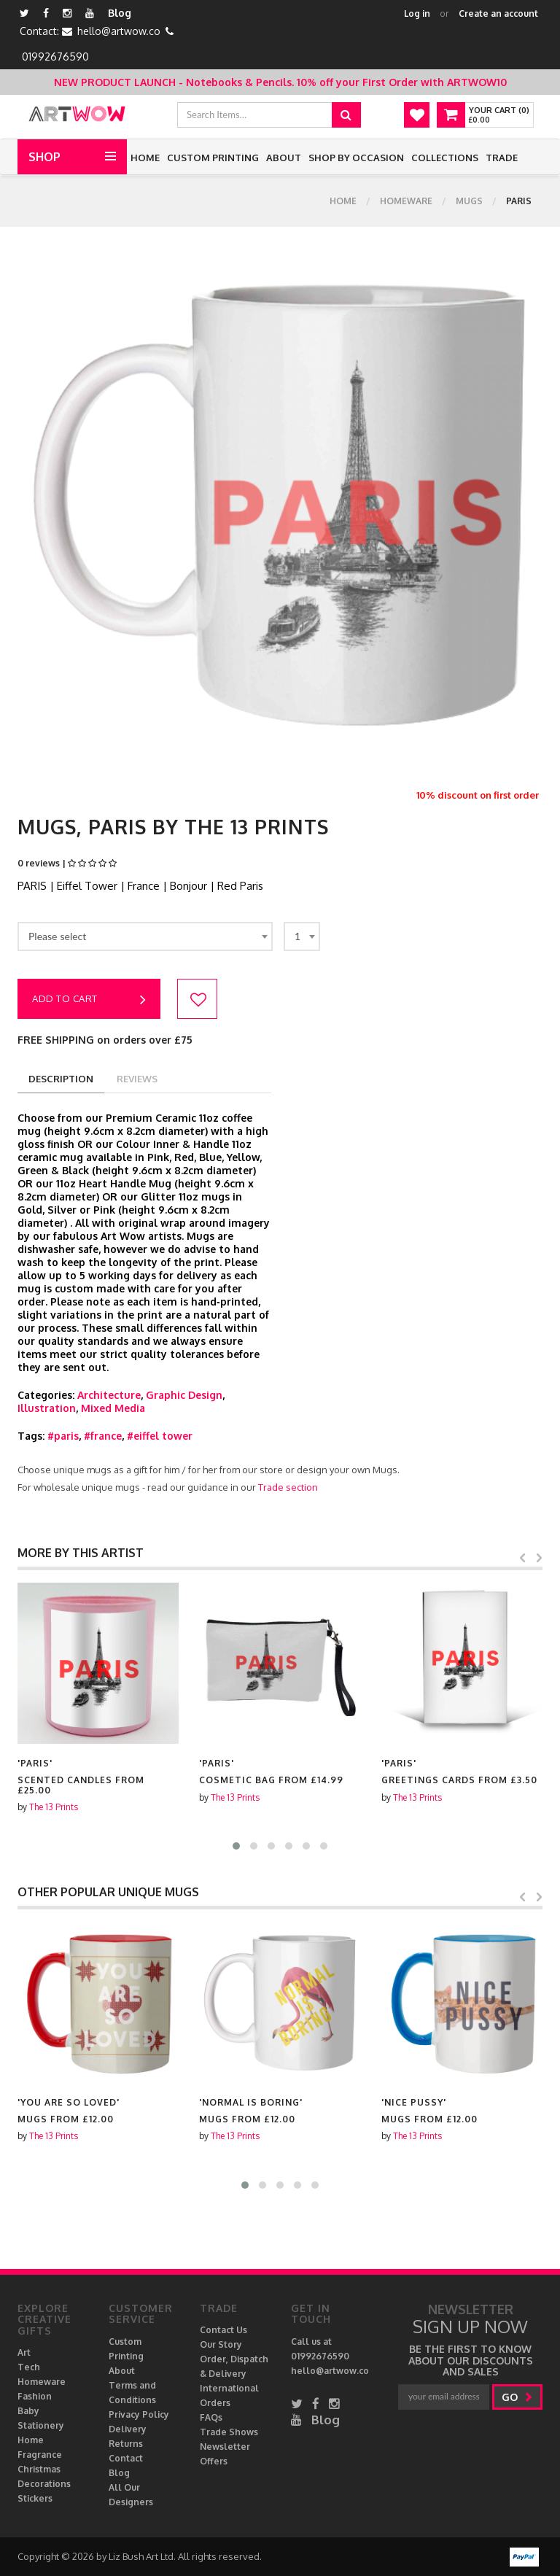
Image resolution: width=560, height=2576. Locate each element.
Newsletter (225, 2446)
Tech (29, 2367)
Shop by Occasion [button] (356, 157)
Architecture (109, 1395)
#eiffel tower (159, 1435)
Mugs (469, 200)
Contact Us (223, 2329)
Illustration (47, 1408)
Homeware (406, 200)
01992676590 (55, 56)
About (283, 157)
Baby (28, 2410)
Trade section (288, 1487)
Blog (119, 13)
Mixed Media (113, 1408)
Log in (417, 13)
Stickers (35, 2498)
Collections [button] (444, 157)
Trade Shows (229, 2431)
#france (103, 1435)
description (60, 1079)
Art (24, 2352)
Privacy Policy (139, 2414)
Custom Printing (213, 157)
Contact (126, 2458)
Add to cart (89, 1000)
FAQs (211, 2417)
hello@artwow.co (118, 31)
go (517, 2397)
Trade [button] (502, 157)
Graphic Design (184, 1395)
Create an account (498, 13)
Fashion (35, 2396)
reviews (137, 1079)
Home (145, 157)
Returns (126, 2443)
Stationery (41, 2425)
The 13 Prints (53, 1806)
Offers (214, 2461)
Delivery (128, 2429)
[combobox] (145, 936)
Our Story (221, 2344)
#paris (63, 1435)
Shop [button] (44, 157)
